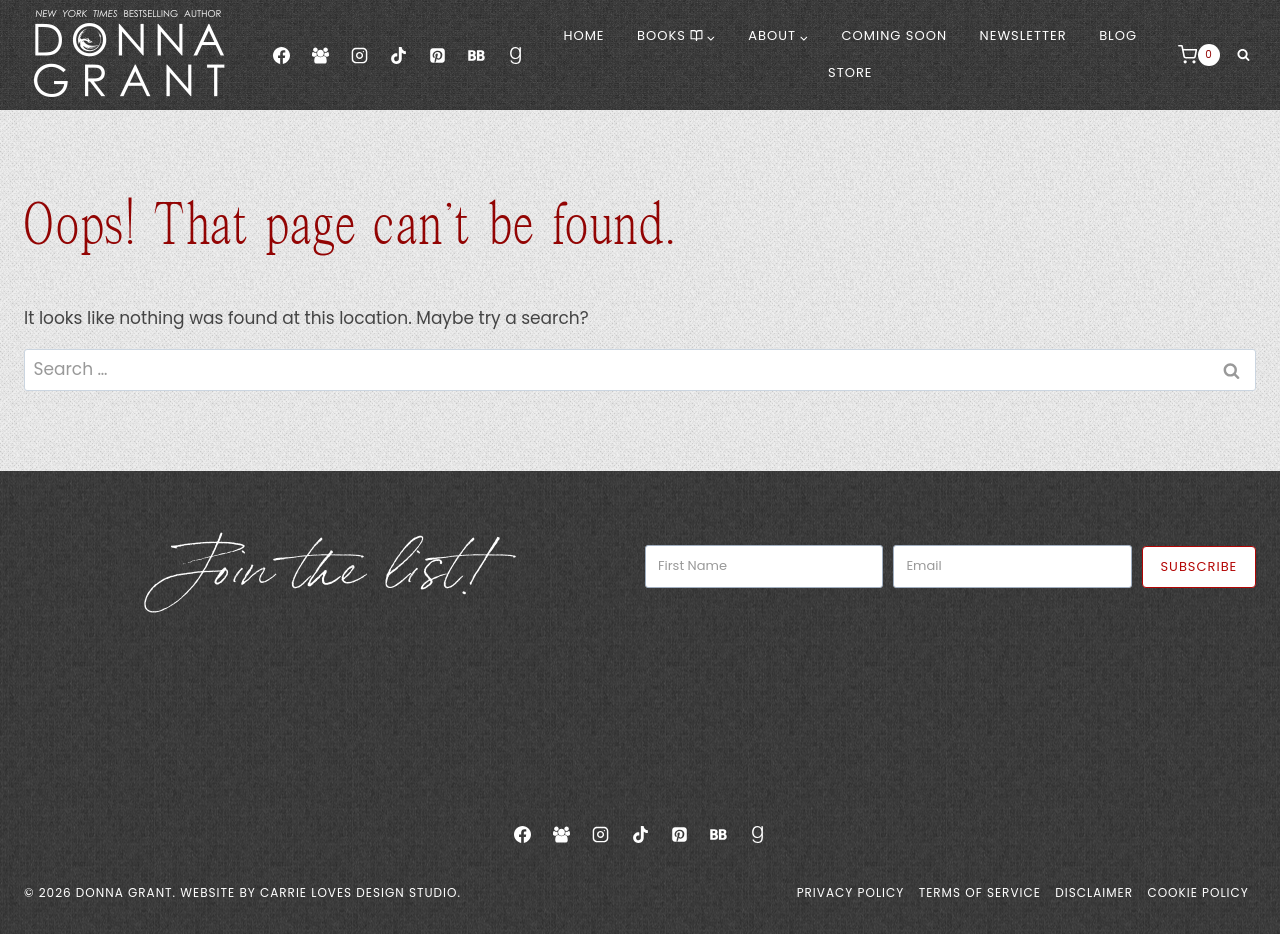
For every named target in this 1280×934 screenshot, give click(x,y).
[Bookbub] (476, 55)
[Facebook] (281, 55)
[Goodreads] (516, 55)
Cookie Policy (1197, 892)
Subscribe (1198, 566)
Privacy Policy (851, 892)
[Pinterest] (437, 55)
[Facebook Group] (320, 55)
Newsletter (1023, 35)
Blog (1118, 35)
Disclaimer (1094, 892)
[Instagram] (359, 55)
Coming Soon (895, 35)
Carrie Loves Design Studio (359, 892)
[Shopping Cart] (1199, 55)
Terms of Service (980, 892)
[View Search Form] (1243, 55)
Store (850, 72)
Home (583, 35)
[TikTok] (398, 55)
